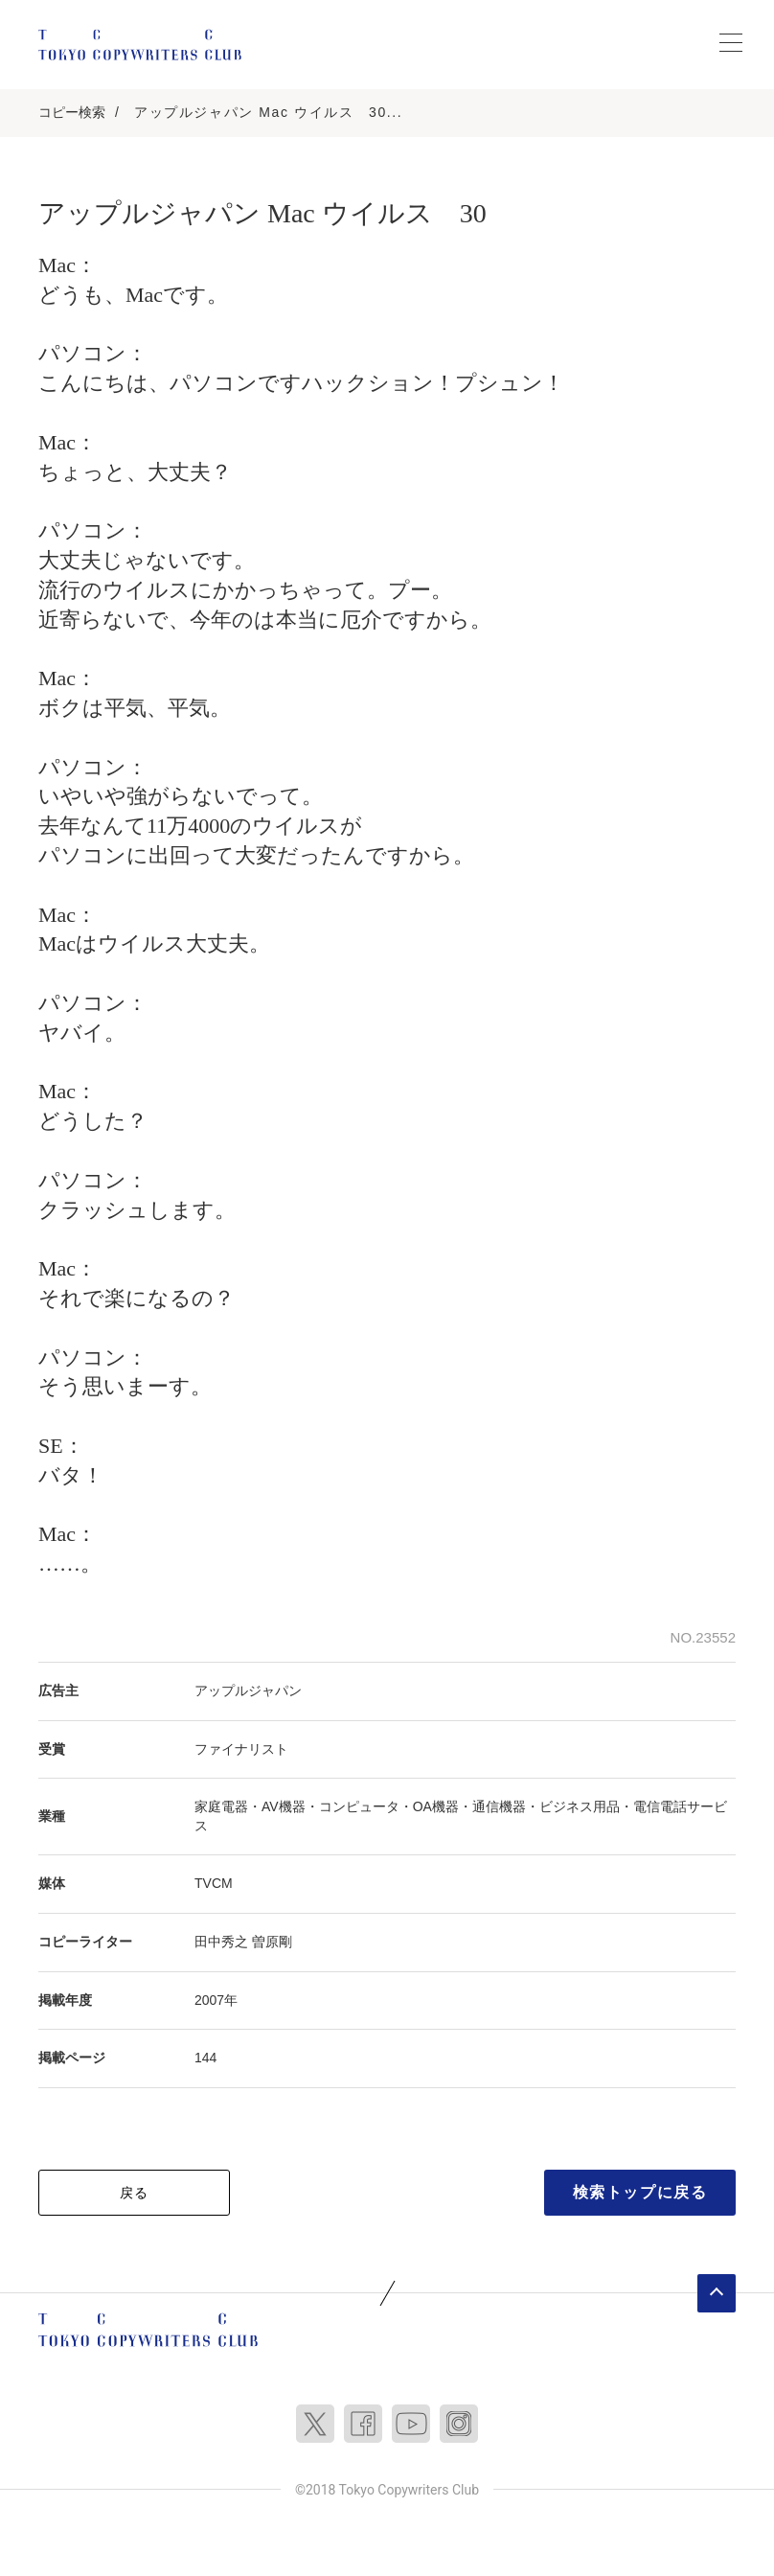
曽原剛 (272, 1941)
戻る (134, 2192)
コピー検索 (71, 112)
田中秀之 (221, 1941)
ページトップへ (716, 2293)
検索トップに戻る (640, 2192)
